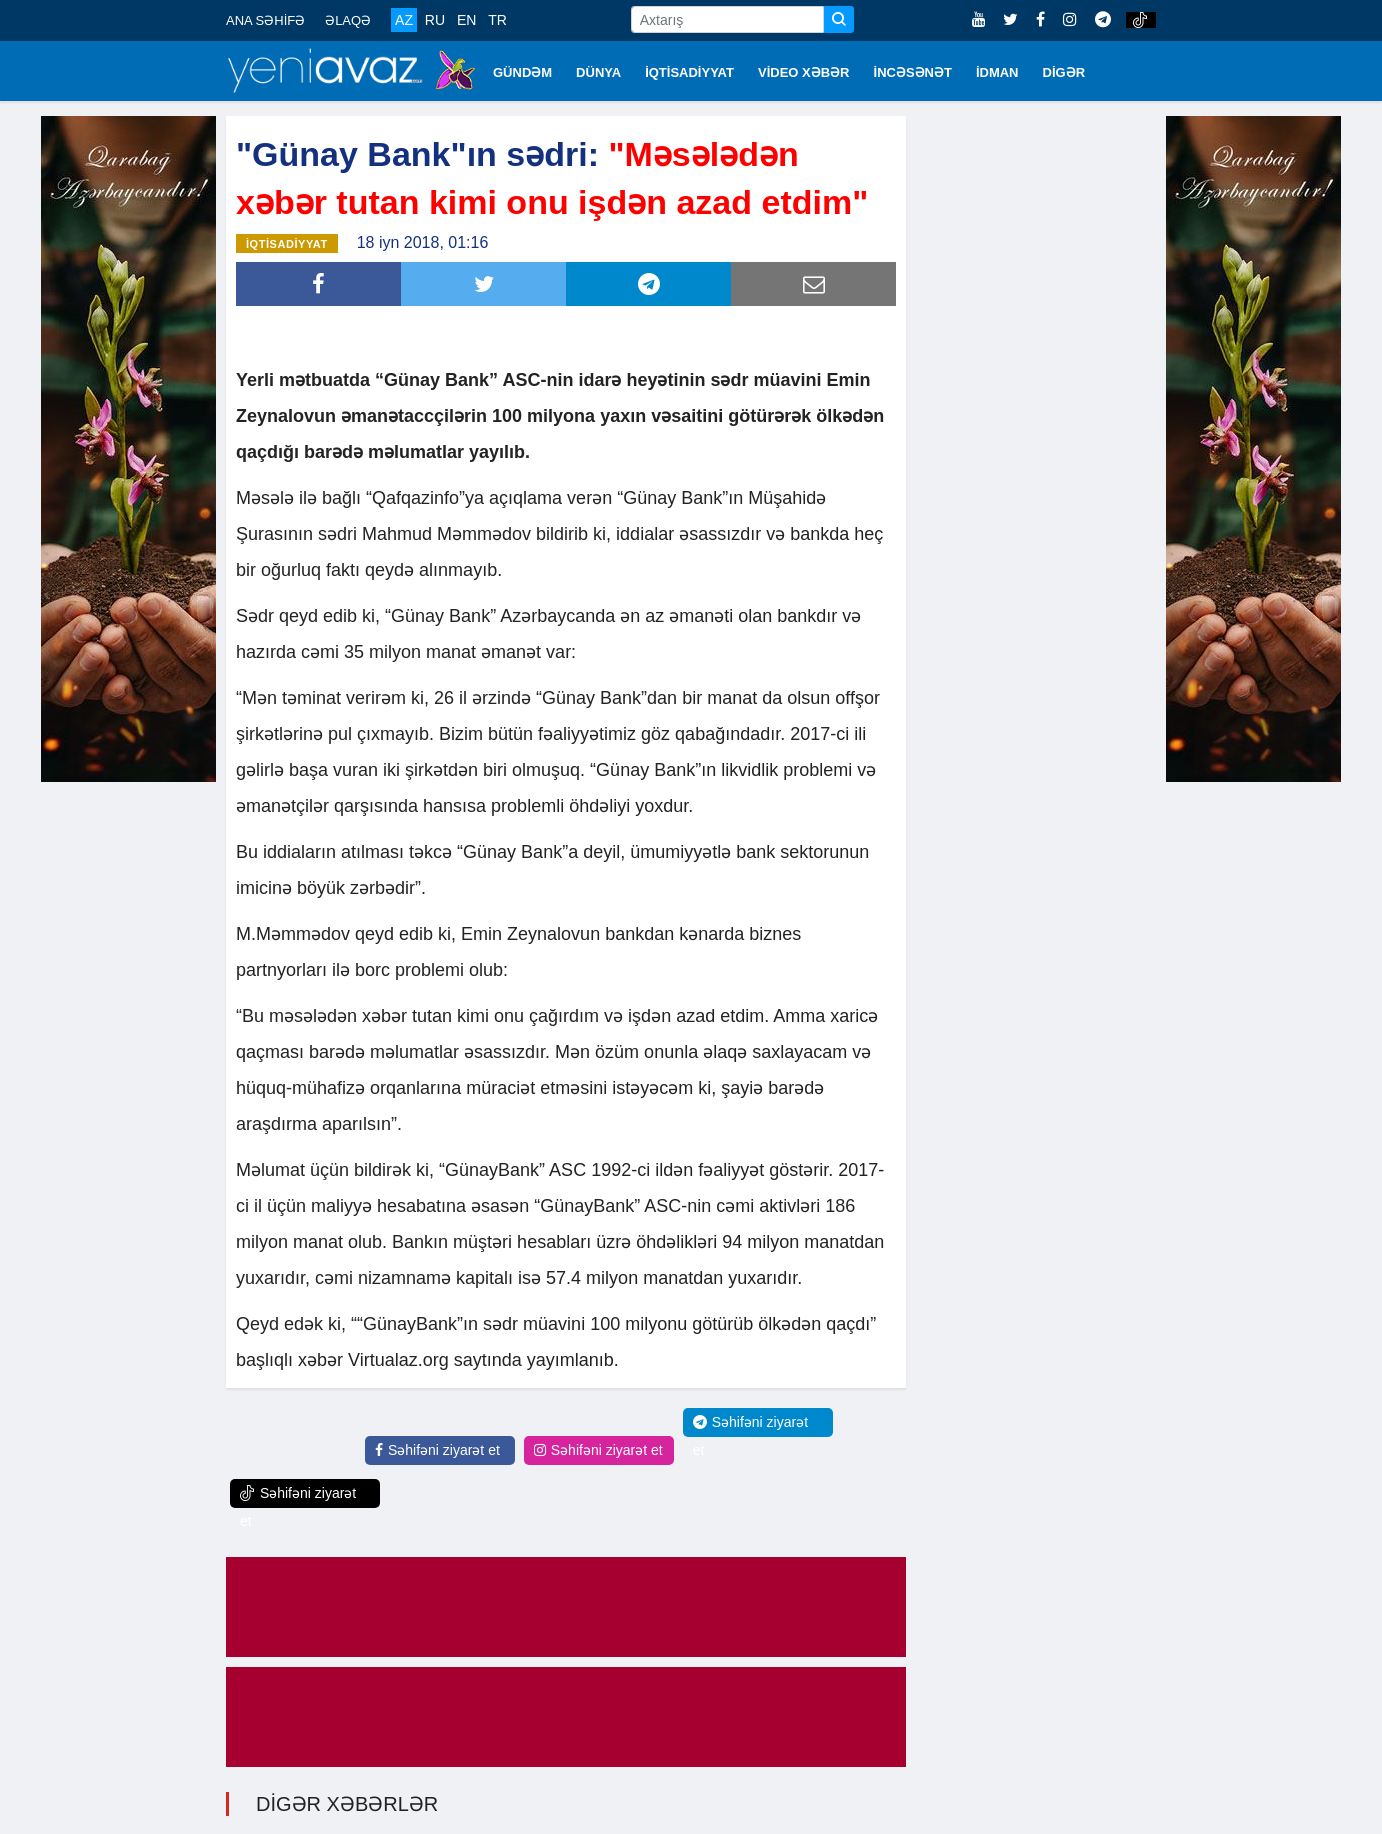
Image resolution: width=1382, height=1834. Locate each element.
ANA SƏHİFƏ (265, 20)
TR (497, 20)
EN (466, 20)
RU (435, 20)
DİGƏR (1064, 72)
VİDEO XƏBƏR (804, 72)
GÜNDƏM (522, 72)
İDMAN (997, 72)
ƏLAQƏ (348, 20)
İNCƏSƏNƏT (913, 72)
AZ (404, 20)
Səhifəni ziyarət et (437, 1448)
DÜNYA (598, 72)
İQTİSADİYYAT (689, 72)
